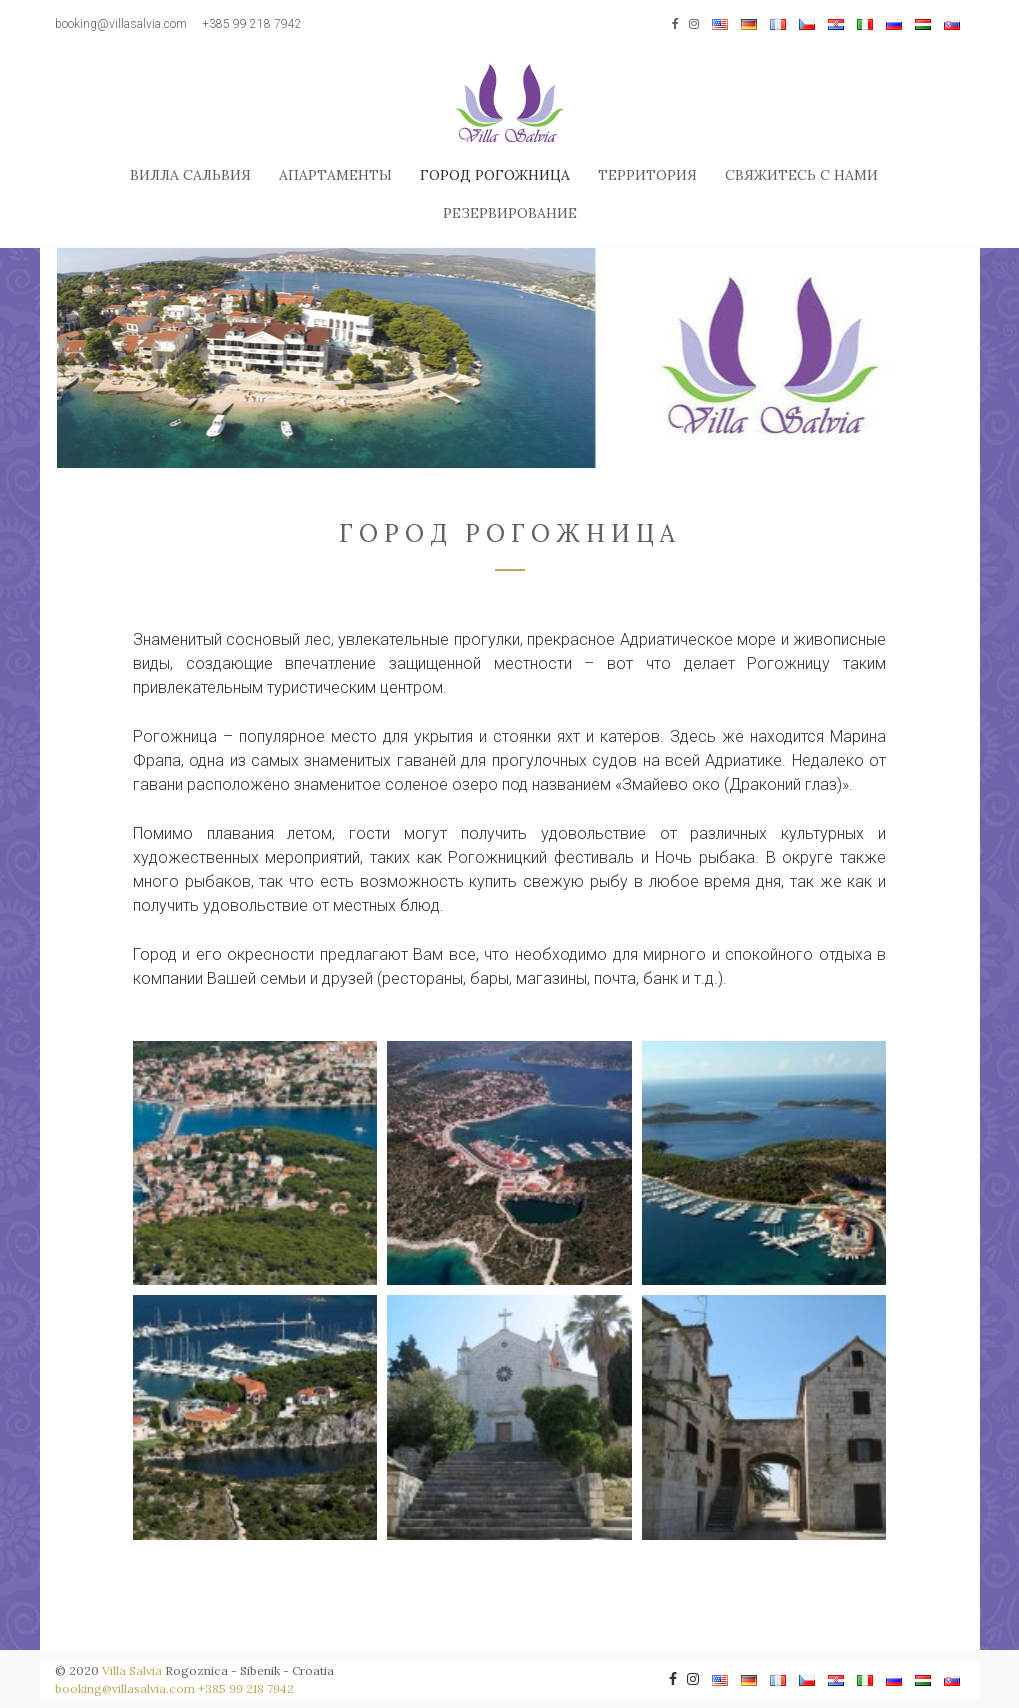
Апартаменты (335, 175)
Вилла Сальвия (190, 175)
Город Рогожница (495, 175)
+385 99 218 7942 (252, 24)
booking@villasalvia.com (121, 24)
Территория (647, 175)
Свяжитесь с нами (801, 175)
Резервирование (510, 213)
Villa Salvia (132, 1670)
